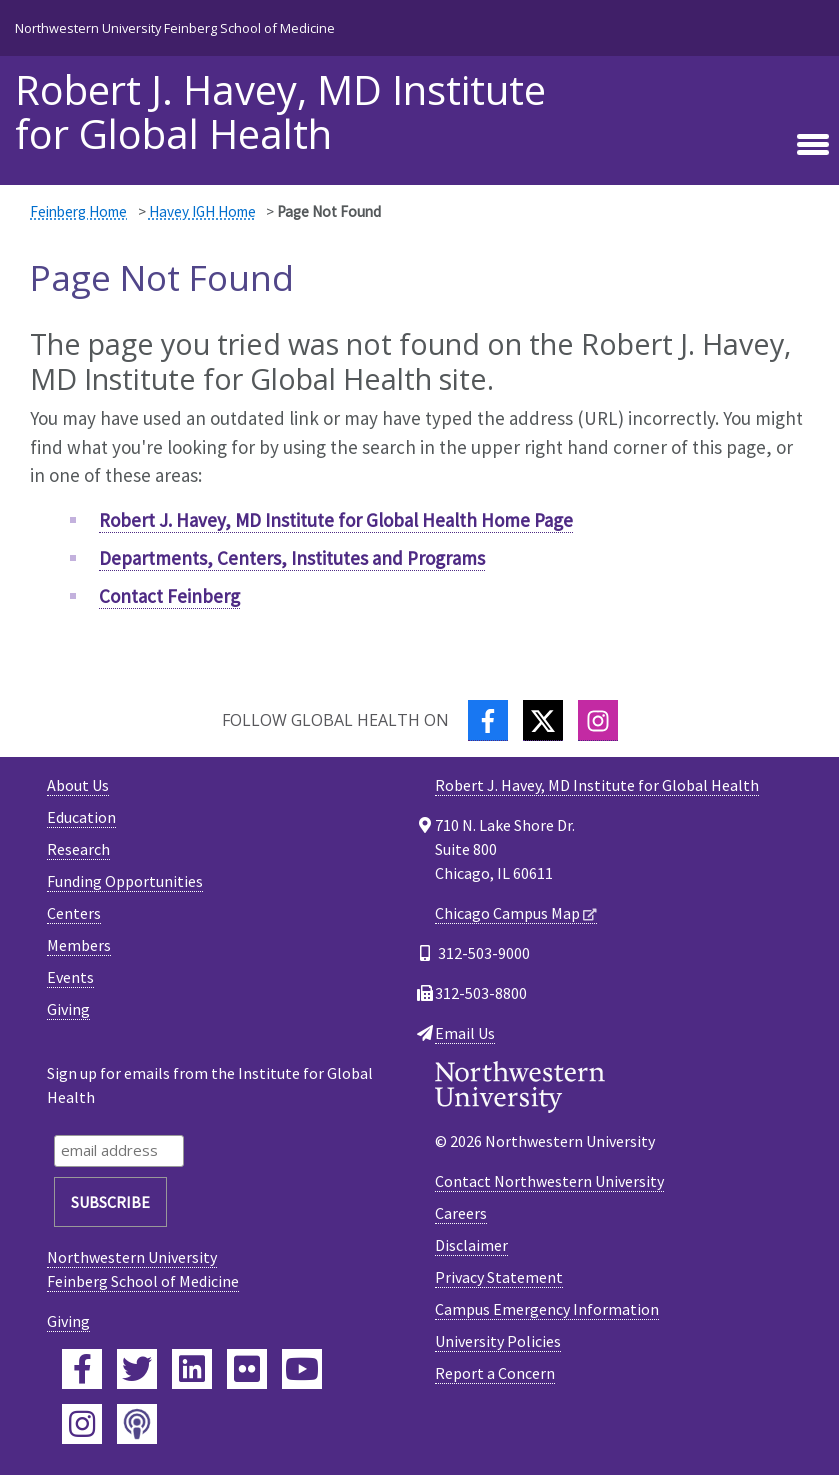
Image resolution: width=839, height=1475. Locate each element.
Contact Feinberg (169, 596)
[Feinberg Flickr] (247, 1369)
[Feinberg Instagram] (82, 1424)
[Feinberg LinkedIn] (192, 1369)
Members (79, 945)
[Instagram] (598, 720)
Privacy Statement (499, 1277)
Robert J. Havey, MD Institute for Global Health (280, 112)
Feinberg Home (78, 211)
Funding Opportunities (125, 881)
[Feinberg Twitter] (137, 1369)
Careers (461, 1213)
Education (81, 817)
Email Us (465, 1033)
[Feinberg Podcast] (137, 1424)
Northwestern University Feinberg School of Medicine (175, 28)
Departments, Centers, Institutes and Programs (292, 558)
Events (70, 977)
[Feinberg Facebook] (82, 1369)
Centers (74, 913)
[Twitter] (543, 720)
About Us (78, 785)
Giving (68, 1009)
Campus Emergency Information (547, 1309)
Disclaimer (471, 1245)
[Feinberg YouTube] (302, 1369)
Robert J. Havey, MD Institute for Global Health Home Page (336, 520)
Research (78, 849)
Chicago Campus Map (507, 913)
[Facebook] (488, 720)
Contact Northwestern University (549, 1181)
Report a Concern (495, 1373)
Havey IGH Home (202, 211)
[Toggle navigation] (813, 145)
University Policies (498, 1341)
